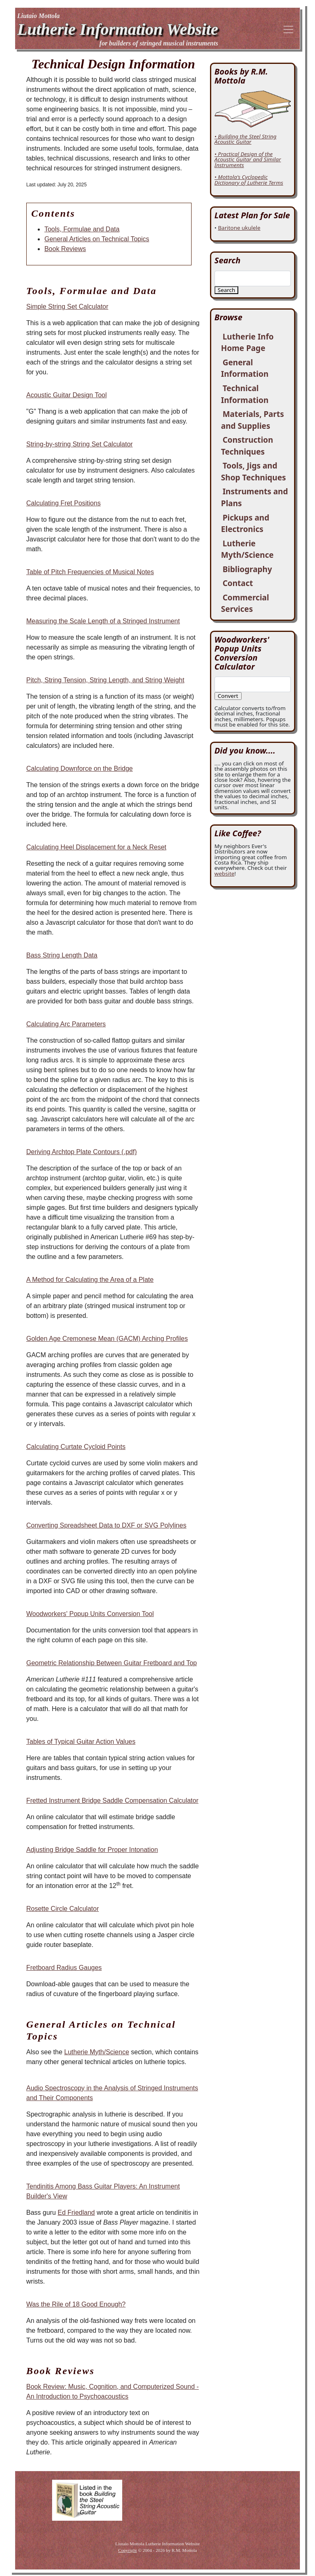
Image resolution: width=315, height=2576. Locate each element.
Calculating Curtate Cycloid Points (76, 1446)
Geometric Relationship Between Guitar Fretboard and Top (111, 1662)
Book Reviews (65, 248)
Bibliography (247, 569)
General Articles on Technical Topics (96, 238)
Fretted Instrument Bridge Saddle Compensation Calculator (112, 1800)
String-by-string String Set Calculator (79, 444)
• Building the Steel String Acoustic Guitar (245, 139)
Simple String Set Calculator (67, 306)
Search (226, 290)
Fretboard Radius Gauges (64, 1967)
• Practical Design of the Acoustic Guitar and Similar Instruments (248, 159)
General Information (245, 368)
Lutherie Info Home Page (247, 342)
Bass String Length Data (61, 955)
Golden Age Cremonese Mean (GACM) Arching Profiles (107, 1338)
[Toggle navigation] (288, 29)
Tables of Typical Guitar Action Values (80, 1741)
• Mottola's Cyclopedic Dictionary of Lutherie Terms (249, 179)
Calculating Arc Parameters (66, 1024)
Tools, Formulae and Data (81, 229)
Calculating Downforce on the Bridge (79, 768)
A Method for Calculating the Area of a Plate (89, 1279)
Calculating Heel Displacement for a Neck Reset (96, 847)
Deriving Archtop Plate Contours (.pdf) (81, 1151)
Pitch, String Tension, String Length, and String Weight (105, 680)
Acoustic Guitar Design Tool (66, 395)
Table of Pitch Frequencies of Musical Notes (90, 571)
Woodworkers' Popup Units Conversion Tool (90, 1613)
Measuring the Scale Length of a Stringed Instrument (103, 621)
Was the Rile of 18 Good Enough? (76, 2304)
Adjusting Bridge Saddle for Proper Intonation (92, 1849)
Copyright (127, 2550)
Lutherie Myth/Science (96, 2052)
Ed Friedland (76, 2212)
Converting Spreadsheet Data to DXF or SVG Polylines (106, 1525)
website (225, 873)
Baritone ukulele (239, 227)
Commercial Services (245, 603)
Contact (238, 583)
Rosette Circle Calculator (62, 1908)
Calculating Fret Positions (63, 503)
